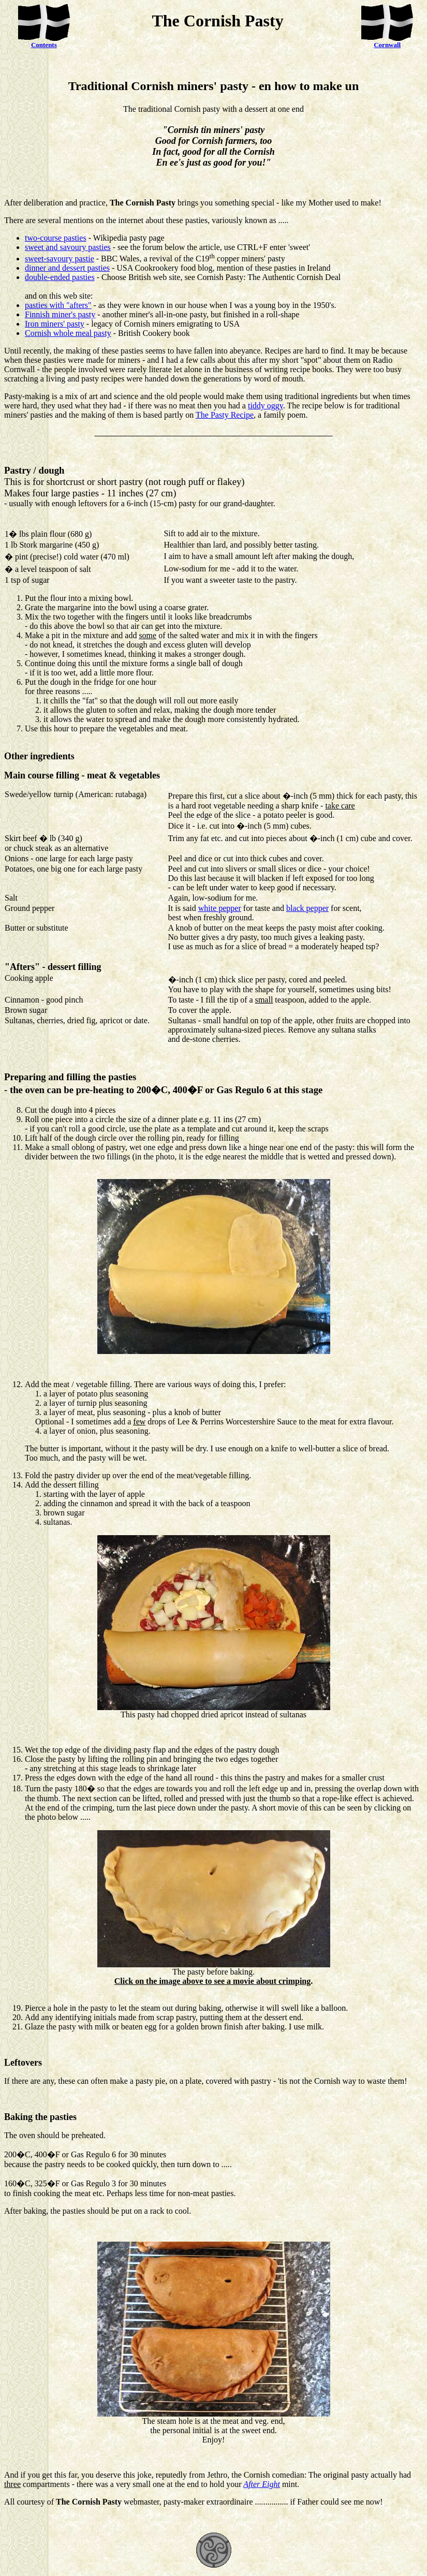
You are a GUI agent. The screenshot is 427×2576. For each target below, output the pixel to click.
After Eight (261, 2484)
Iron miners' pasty (54, 323)
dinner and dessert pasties (67, 267)
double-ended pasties (60, 277)
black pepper (307, 908)
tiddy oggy (265, 405)
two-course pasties (55, 237)
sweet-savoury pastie (59, 258)
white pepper (219, 908)
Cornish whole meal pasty (68, 333)
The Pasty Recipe (225, 414)
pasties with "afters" (58, 305)
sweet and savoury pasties (68, 247)
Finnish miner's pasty (60, 314)
